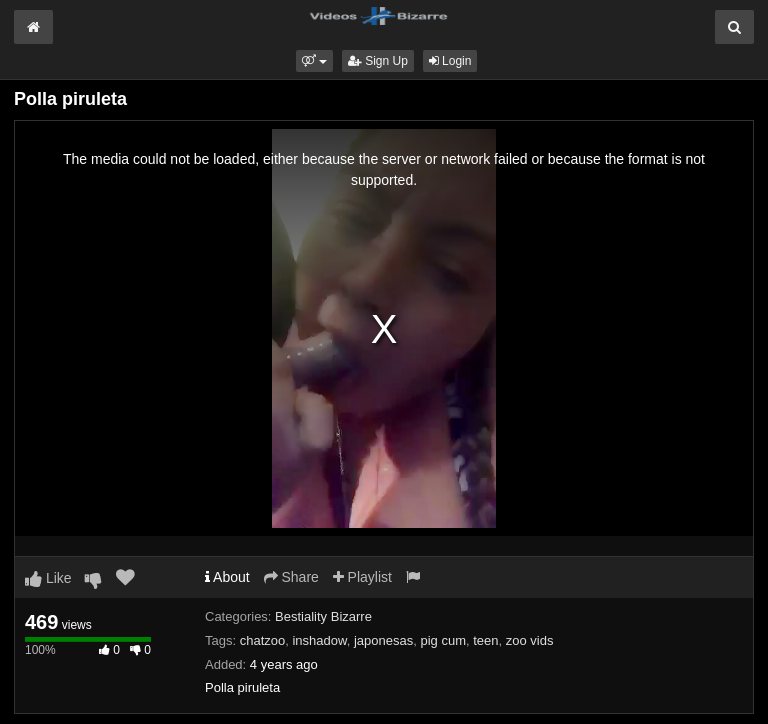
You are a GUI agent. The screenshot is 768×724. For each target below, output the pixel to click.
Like (48, 578)
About (227, 577)
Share (291, 577)
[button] (314, 61)
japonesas (383, 640)
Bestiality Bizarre (323, 616)
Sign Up (378, 61)
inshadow (319, 640)
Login (450, 61)
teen (485, 640)
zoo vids (530, 640)
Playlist (362, 577)
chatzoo (263, 640)
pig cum (443, 640)
